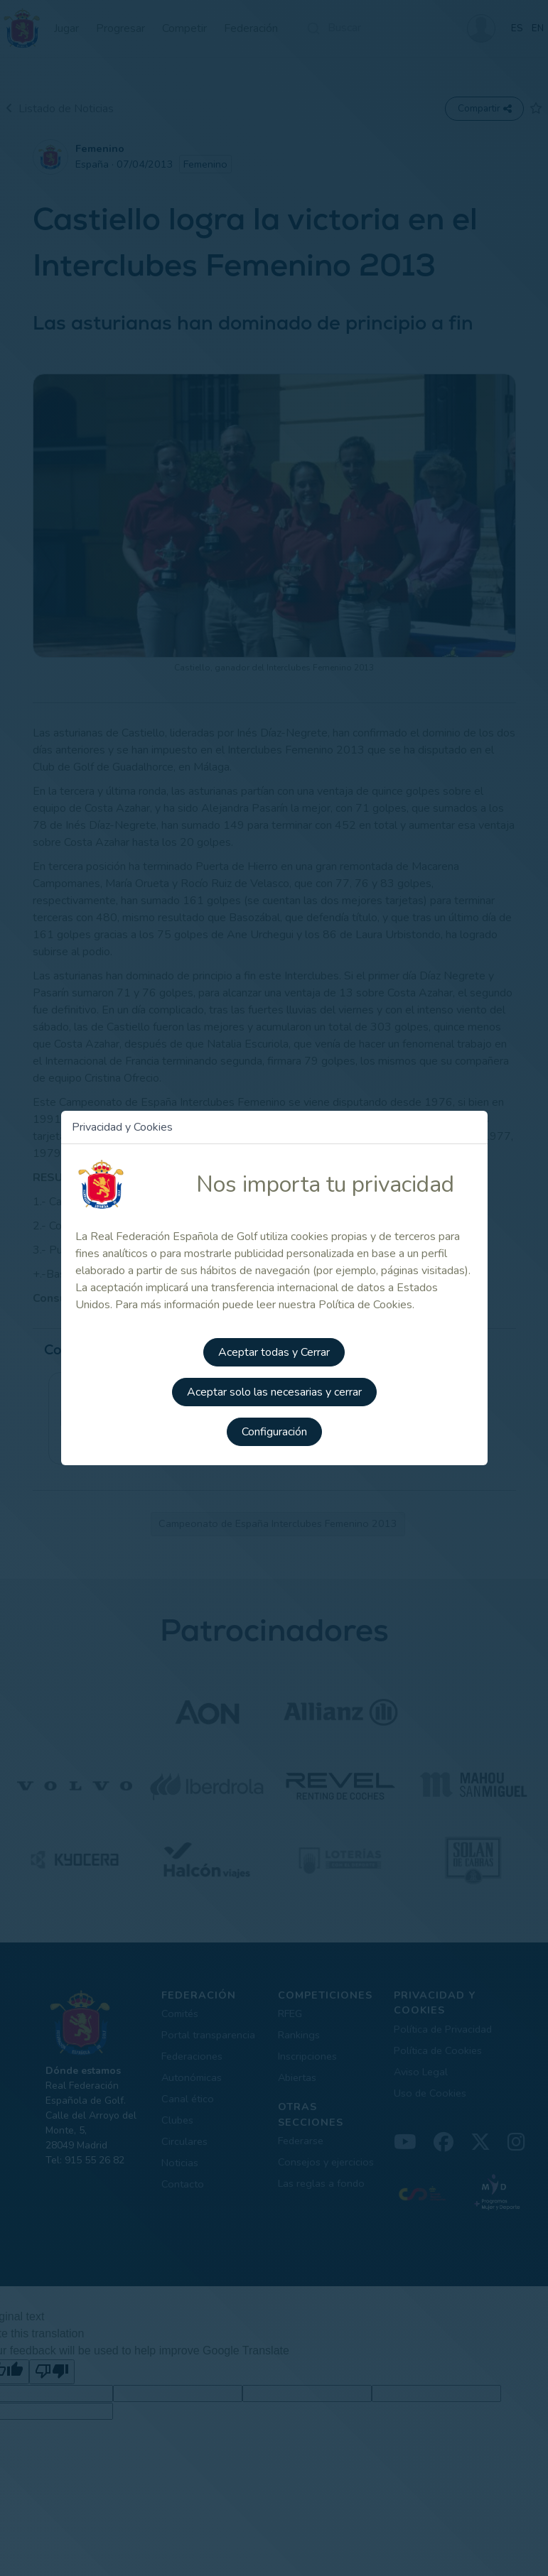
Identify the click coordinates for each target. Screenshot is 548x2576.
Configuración (274, 1432)
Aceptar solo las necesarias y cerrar (274, 1392)
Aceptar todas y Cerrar (274, 1352)
